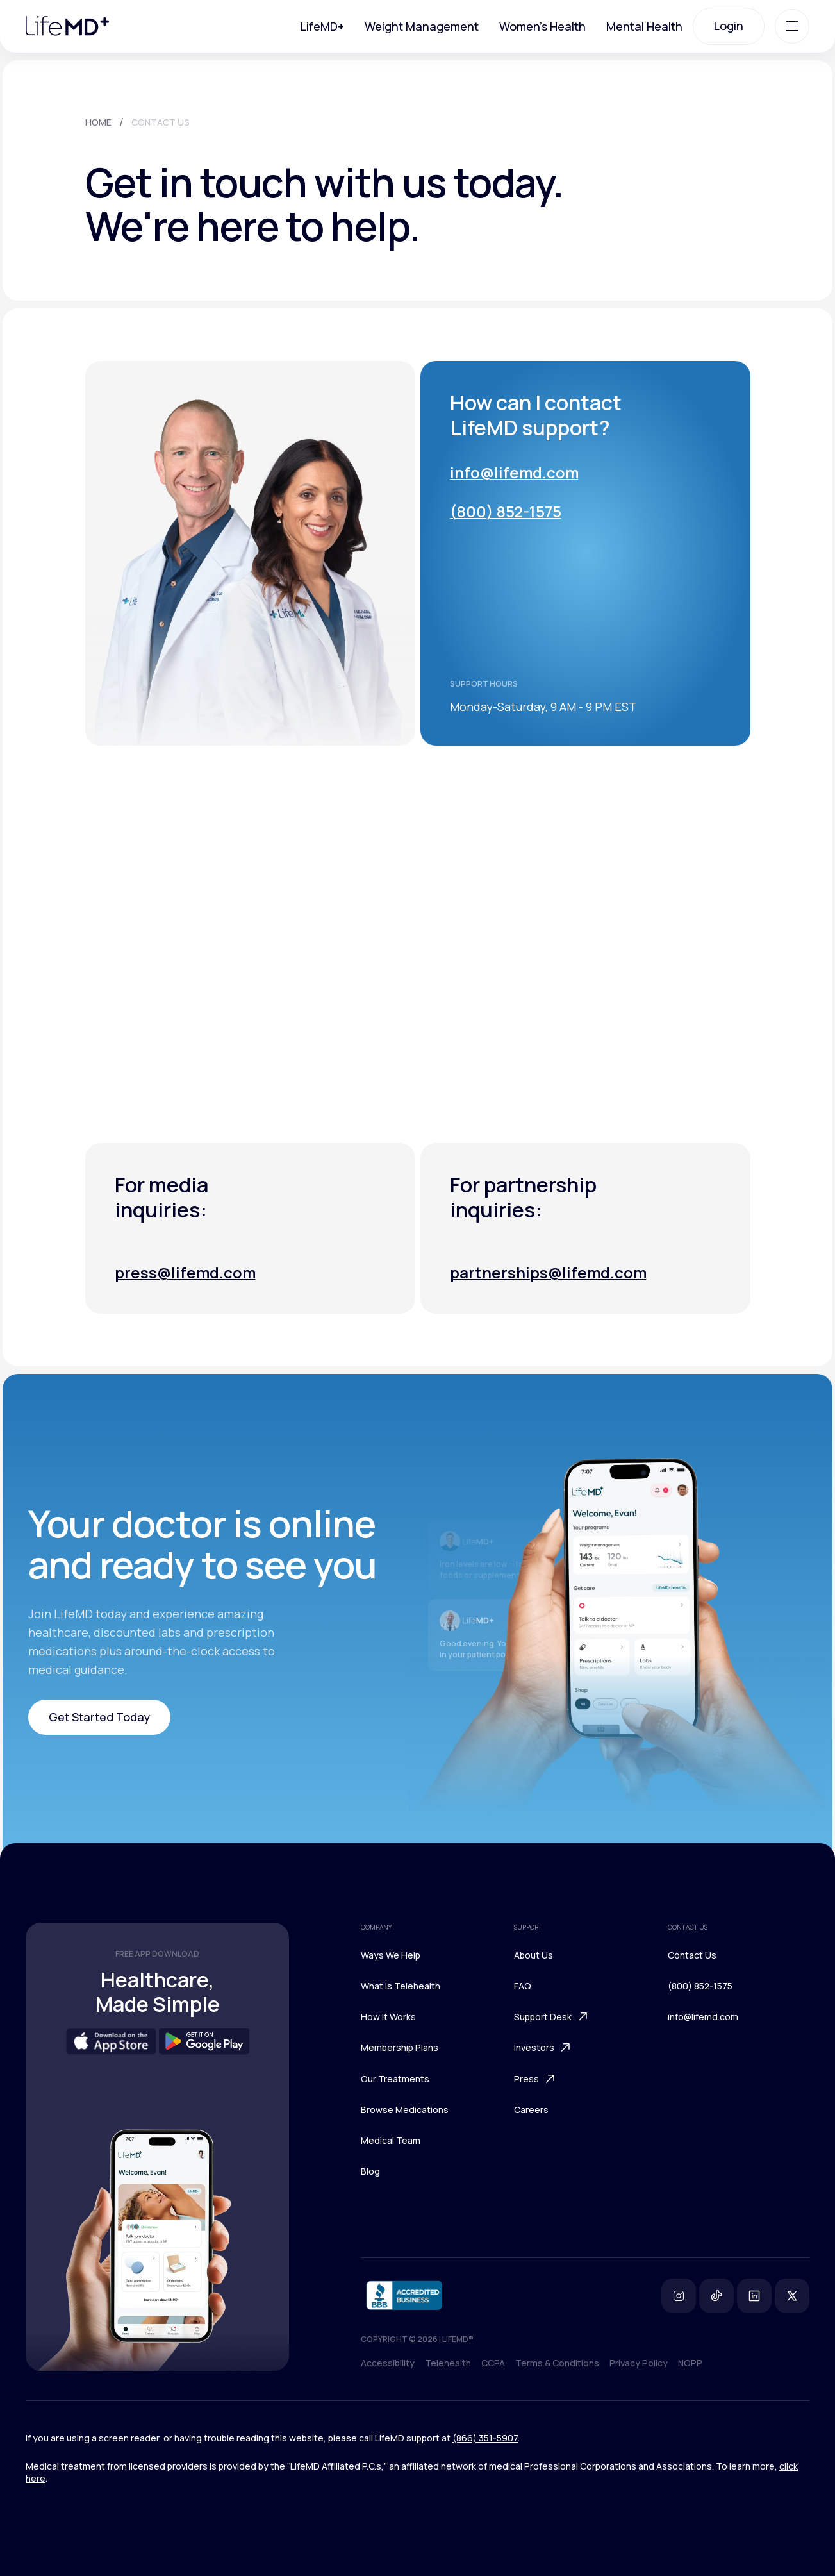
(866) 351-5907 (485, 2438)
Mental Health (644, 26)
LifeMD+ (322, 26)
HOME (98, 122)
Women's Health (542, 26)
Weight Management (422, 26)
